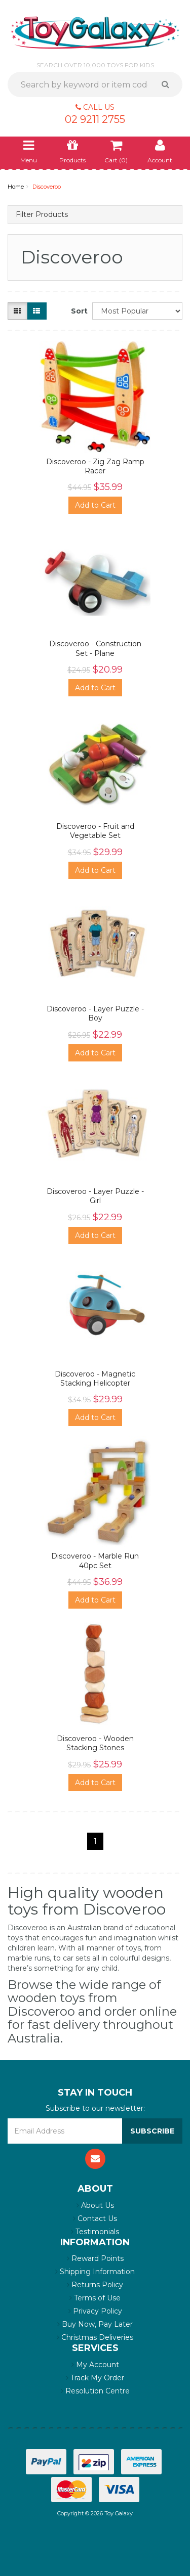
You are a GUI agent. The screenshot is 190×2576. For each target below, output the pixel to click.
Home (16, 186)
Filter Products (42, 214)
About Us (95, 2205)
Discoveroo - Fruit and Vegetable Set (95, 831)
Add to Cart (95, 505)
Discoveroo (46, 186)
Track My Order (95, 2377)
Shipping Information (95, 2271)
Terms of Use (95, 2297)
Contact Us (95, 2218)
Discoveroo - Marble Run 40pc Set (95, 1560)
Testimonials (95, 2231)
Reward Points (95, 2258)
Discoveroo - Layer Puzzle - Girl (95, 1196)
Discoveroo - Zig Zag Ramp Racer (95, 466)
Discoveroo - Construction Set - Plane (95, 648)
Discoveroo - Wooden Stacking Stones (95, 1743)
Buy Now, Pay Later (95, 2324)
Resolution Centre (95, 2390)
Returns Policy (95, 2284)
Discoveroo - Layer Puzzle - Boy (95, 1013)
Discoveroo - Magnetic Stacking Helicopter (95, 1378)
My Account (95, 2364)
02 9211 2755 (95, 119)
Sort (78, 311)
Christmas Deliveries (95, 2337)
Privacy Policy (95, 2311)
